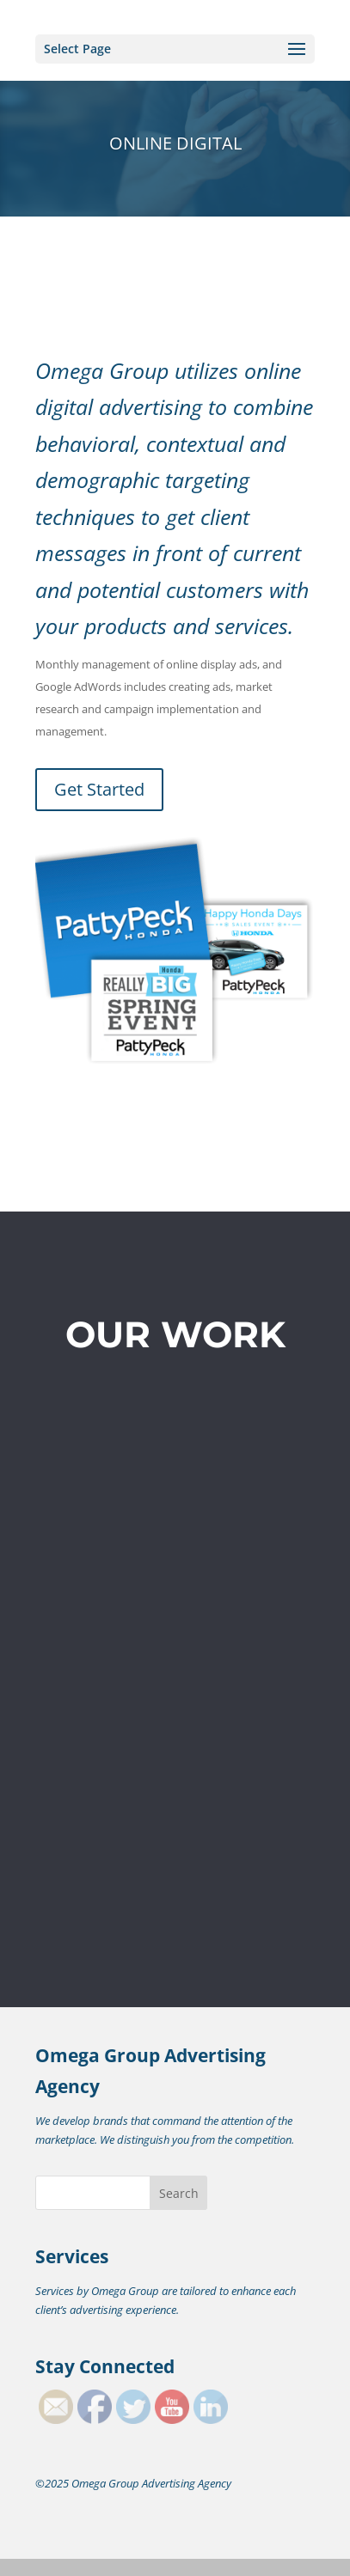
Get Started (99, 789)
